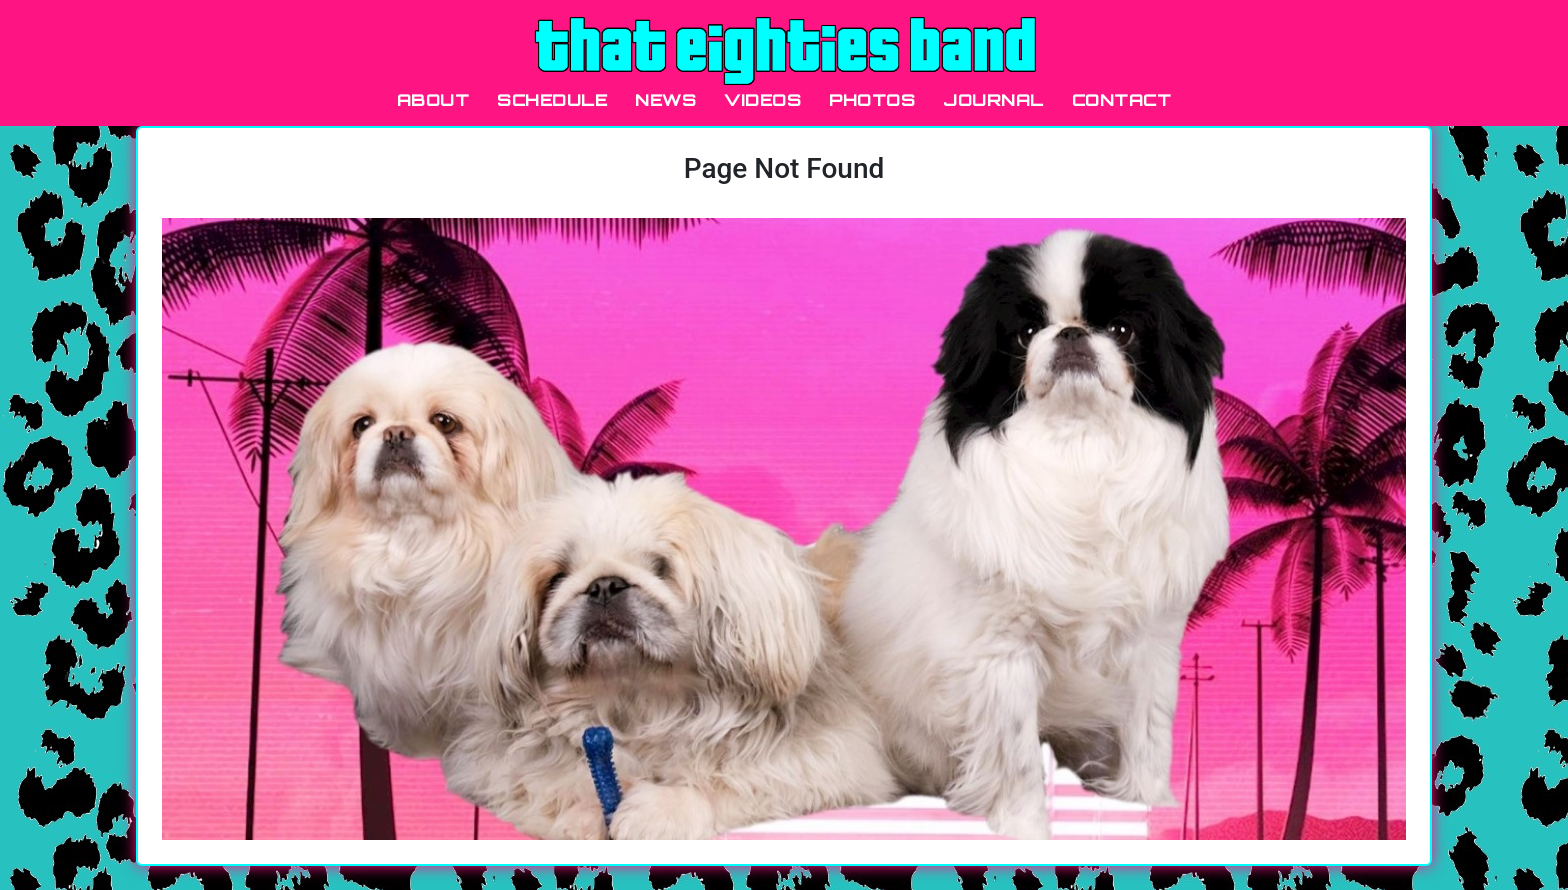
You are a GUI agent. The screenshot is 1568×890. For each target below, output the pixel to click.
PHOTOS (872, 100)
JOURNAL (993, 100)
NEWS (665, 100)
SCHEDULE (552, 100)
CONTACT (1122, 100)
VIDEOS (762, 100)
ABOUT (433, 100)
